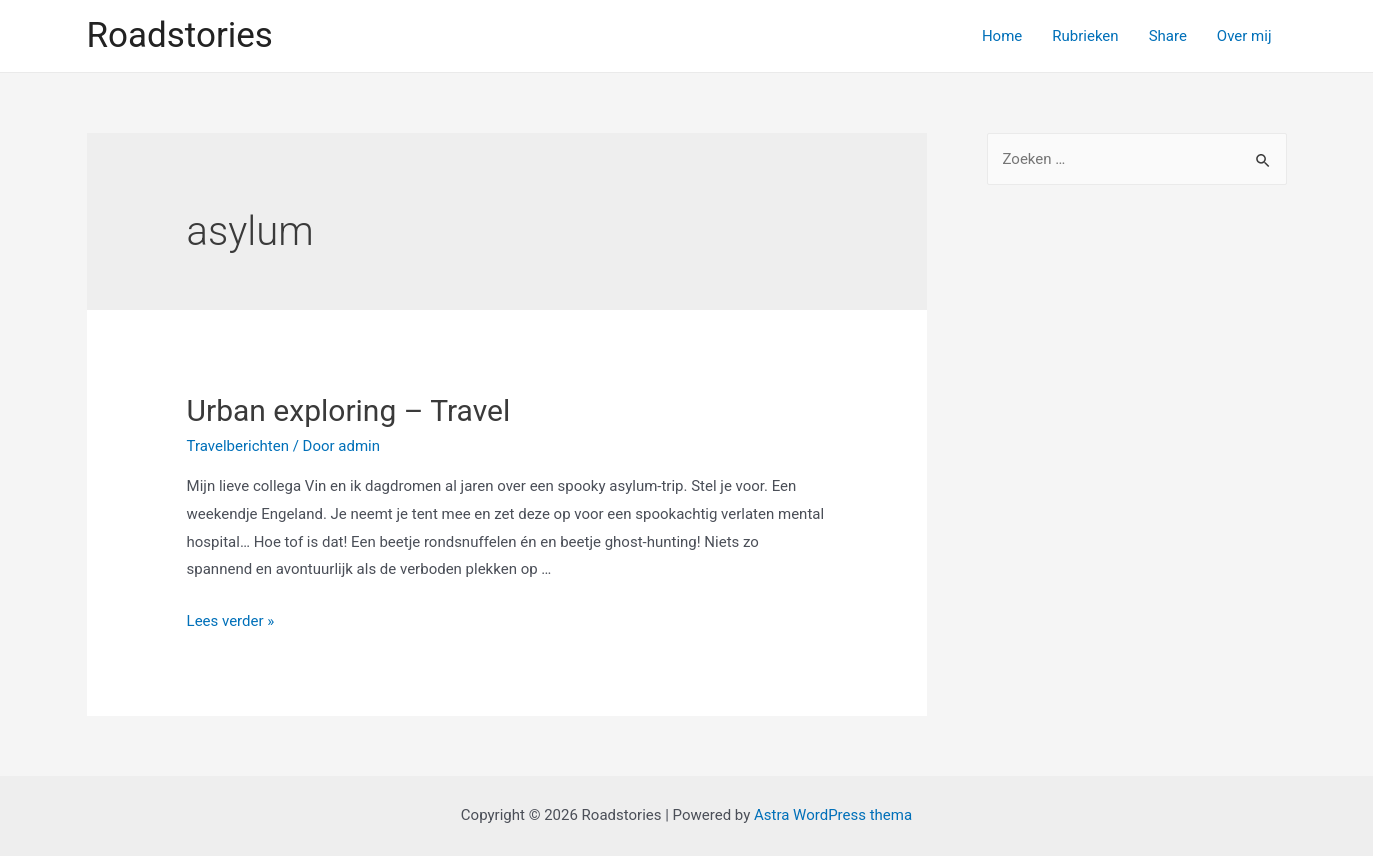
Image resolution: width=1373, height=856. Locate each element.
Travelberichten (238, 446)
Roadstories (180, 35)
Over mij (1244, 36)
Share (1168, 36)
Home (1002, 36)
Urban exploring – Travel (349, 410)
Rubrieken (1085, 36)
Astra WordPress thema (833, 815)
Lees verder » (231, 621)
